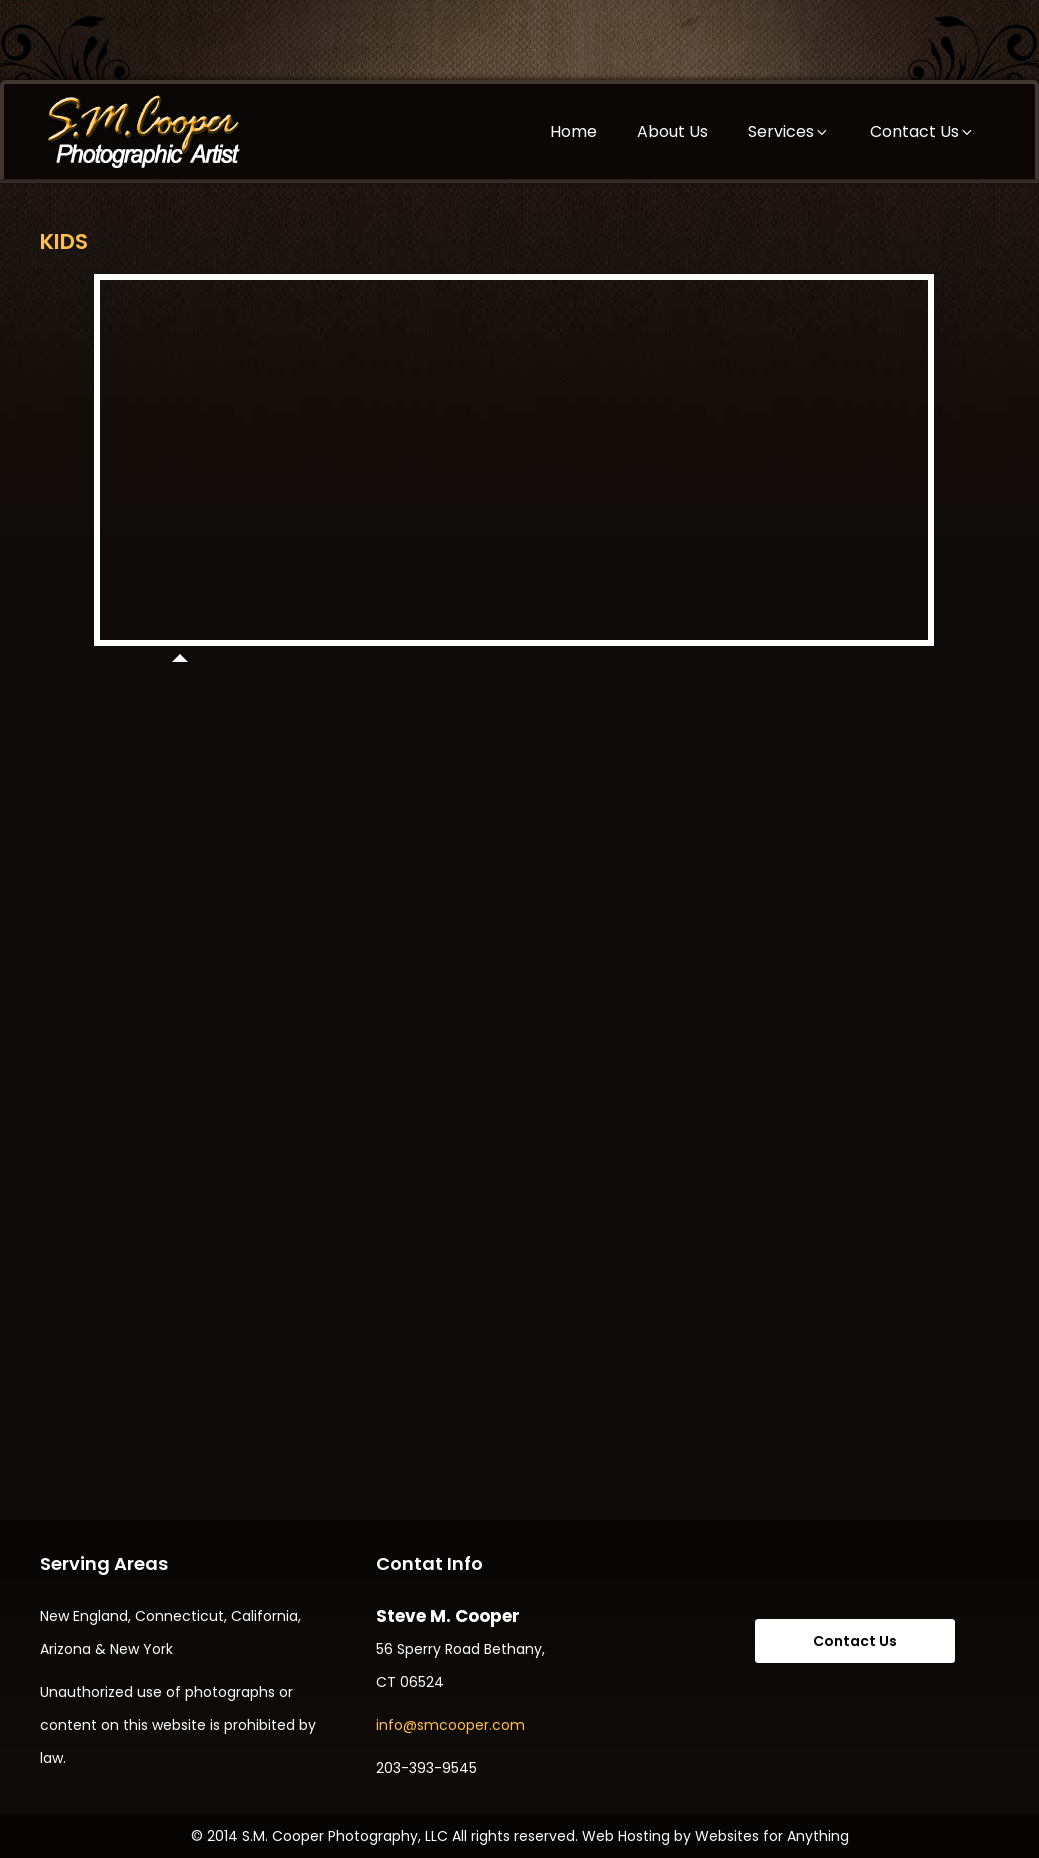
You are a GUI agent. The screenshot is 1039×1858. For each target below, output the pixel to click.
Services (789, 131)
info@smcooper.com (450, 1725)
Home (573, 131)
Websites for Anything (772, 1836)
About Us (672, 131)
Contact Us (922, 131)
